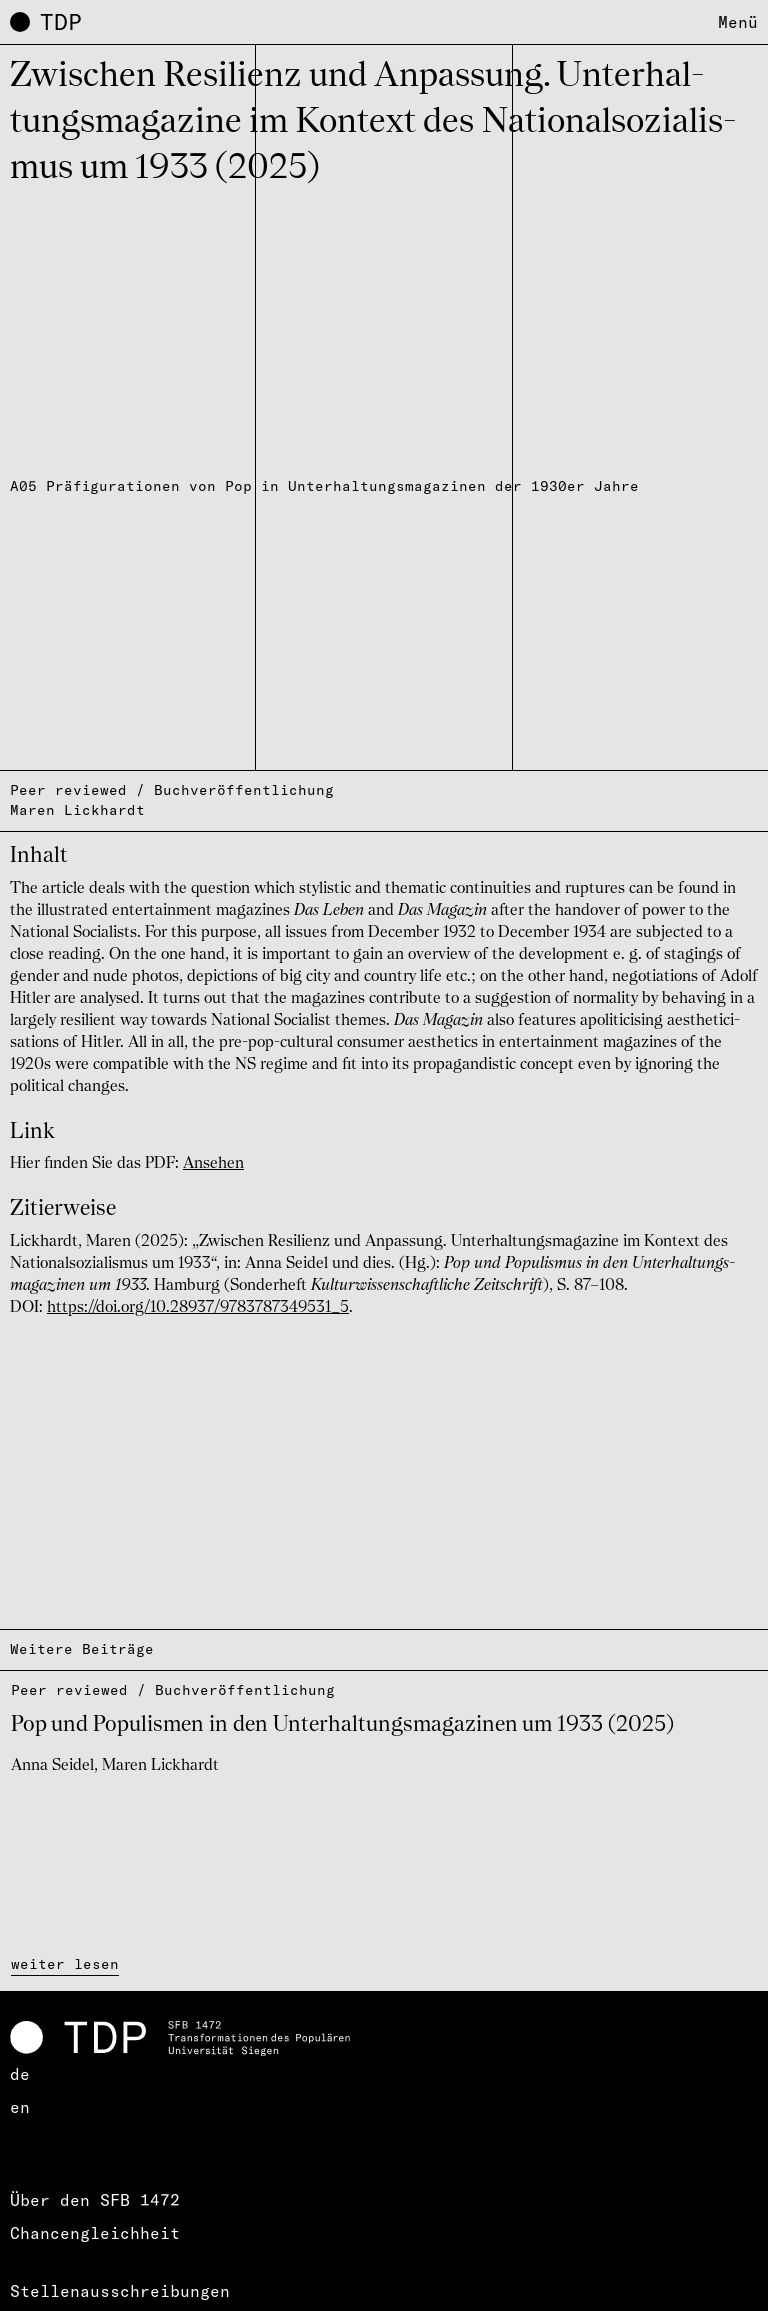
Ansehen (213, 1164)
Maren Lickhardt (77, 810)
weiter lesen (65, 1964)
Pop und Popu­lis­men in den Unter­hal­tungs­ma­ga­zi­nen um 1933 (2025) (342, 1725)
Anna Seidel (52, 1766)
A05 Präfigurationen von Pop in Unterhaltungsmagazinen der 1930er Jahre (324, 486)
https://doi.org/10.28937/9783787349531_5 (198, 1308)
